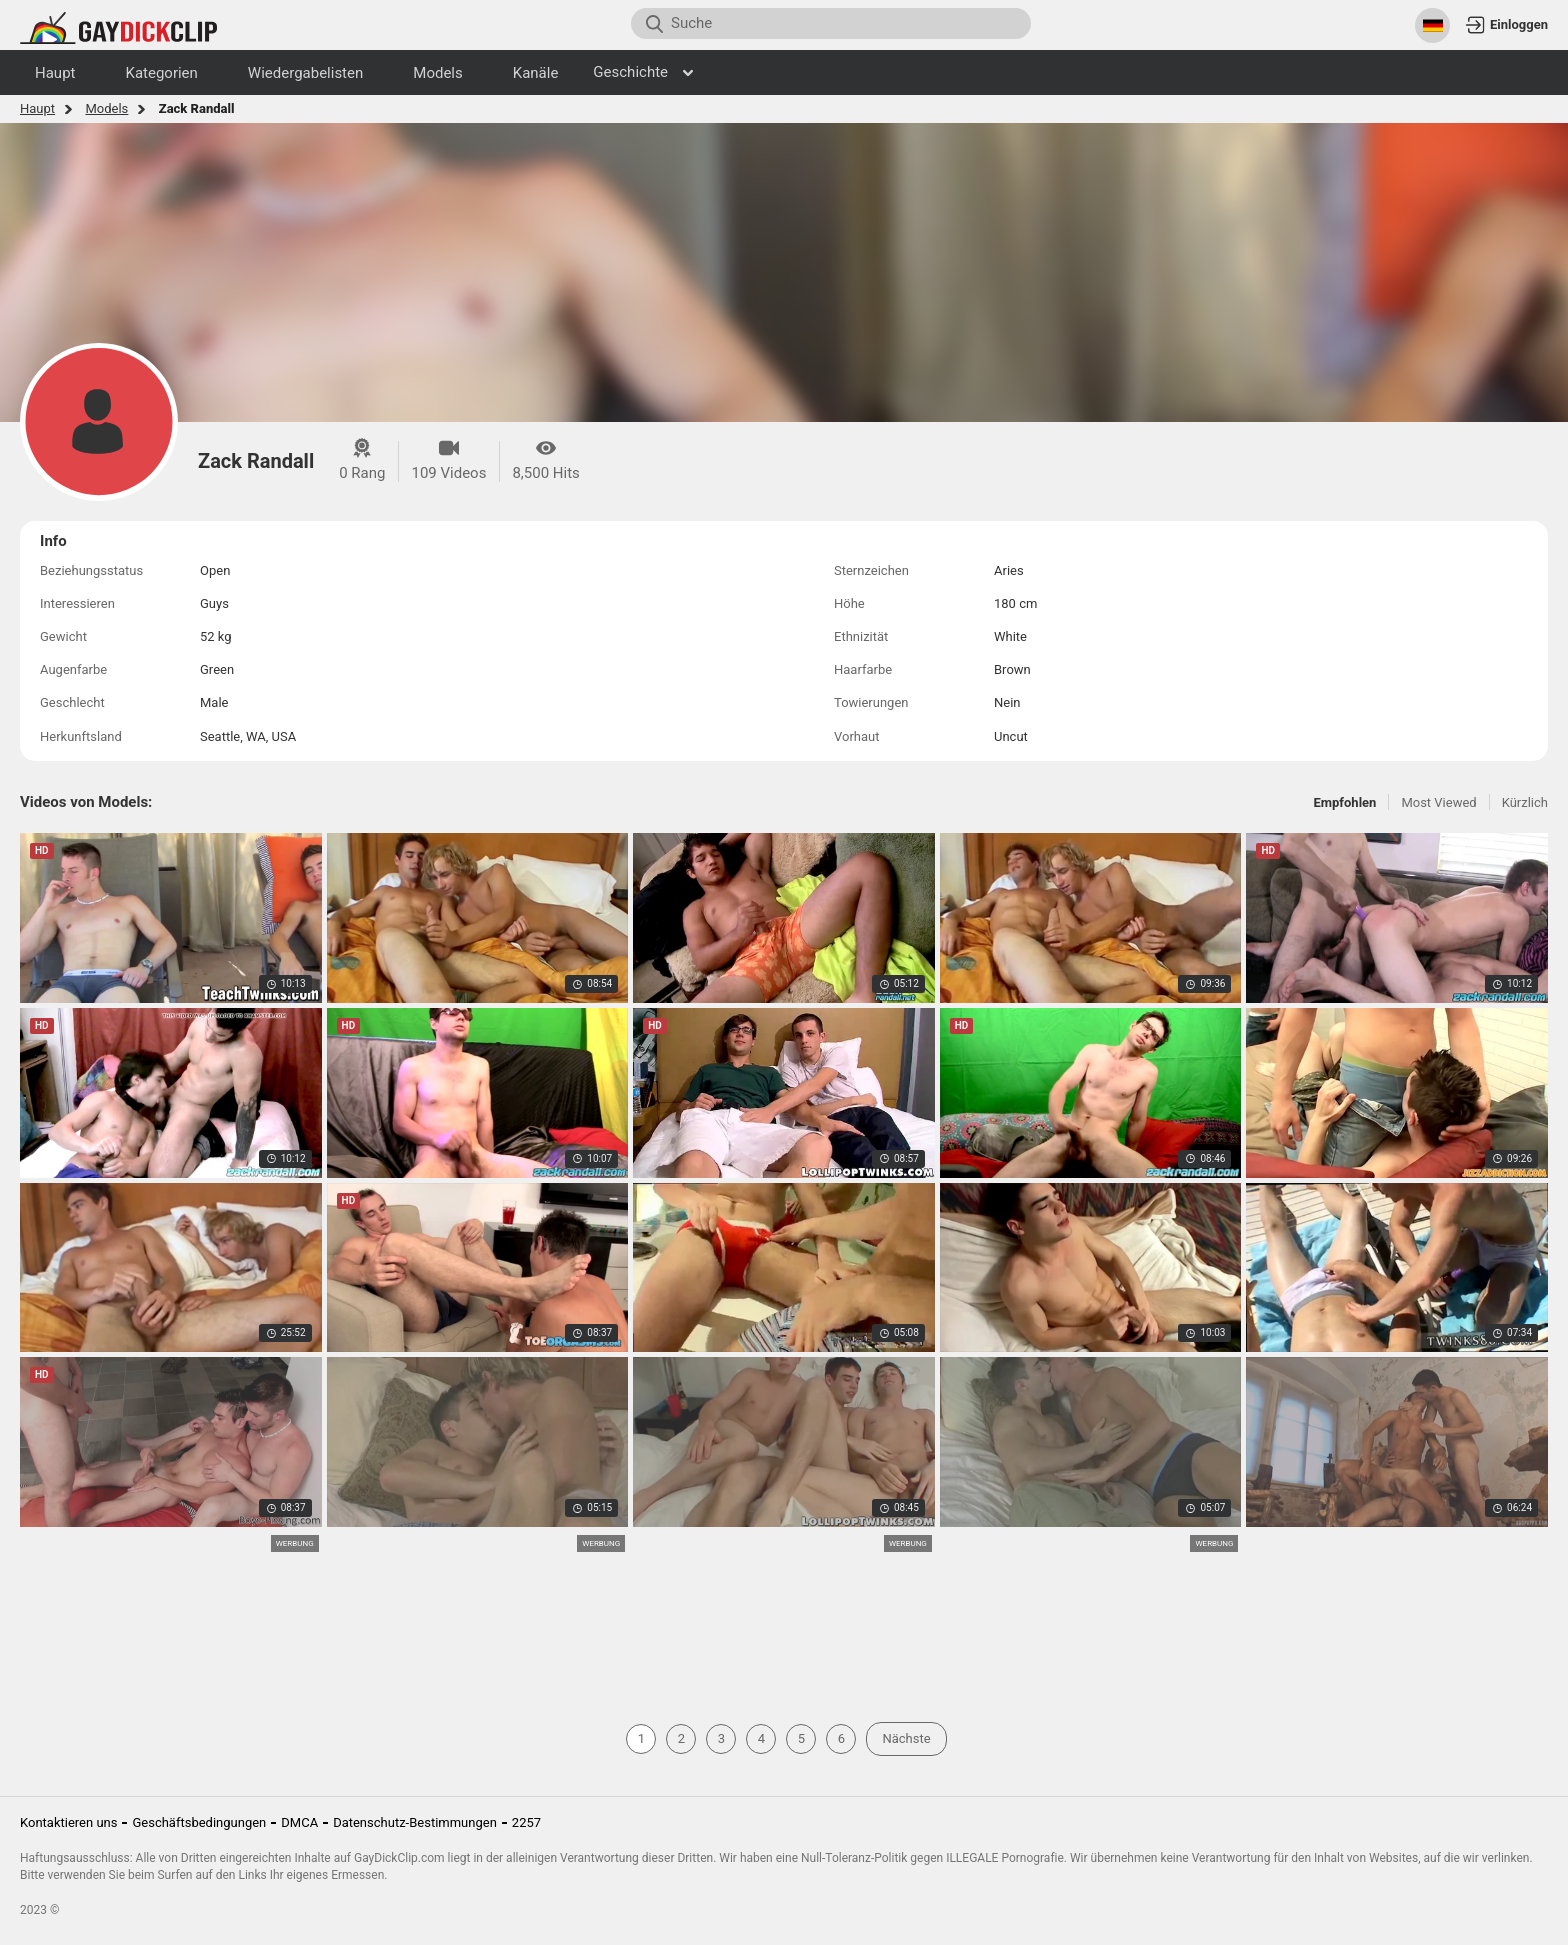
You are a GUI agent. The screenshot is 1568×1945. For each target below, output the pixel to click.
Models (106, 108)
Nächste (906, 1738)
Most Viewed (1438, 802)
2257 (526, 1822)
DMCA (299, 1822)
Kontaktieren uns (68, 1822)
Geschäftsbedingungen (199, 1822)
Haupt (37, 108)
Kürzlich (1525, 802)
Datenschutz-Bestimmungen (415, 1822)
